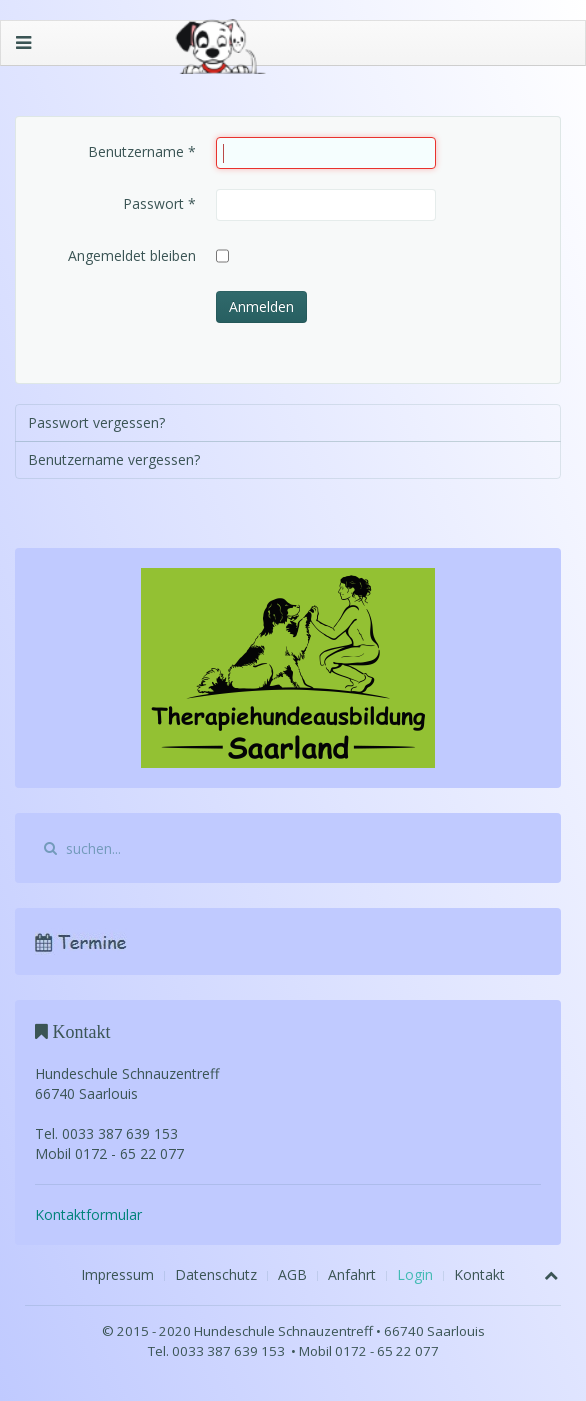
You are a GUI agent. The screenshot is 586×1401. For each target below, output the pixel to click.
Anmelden (261, 306)
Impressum (117, 1274)
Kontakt (479, 1274)
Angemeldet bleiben (132, 255)
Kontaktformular (88, 1214)
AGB (292, 1274)
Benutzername (142, 151)
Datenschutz (216, 1274)
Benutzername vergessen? (114, 459)
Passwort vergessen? (96, 422)
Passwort (159, 203)
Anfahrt (352, 1274)
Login (415, 1274)
